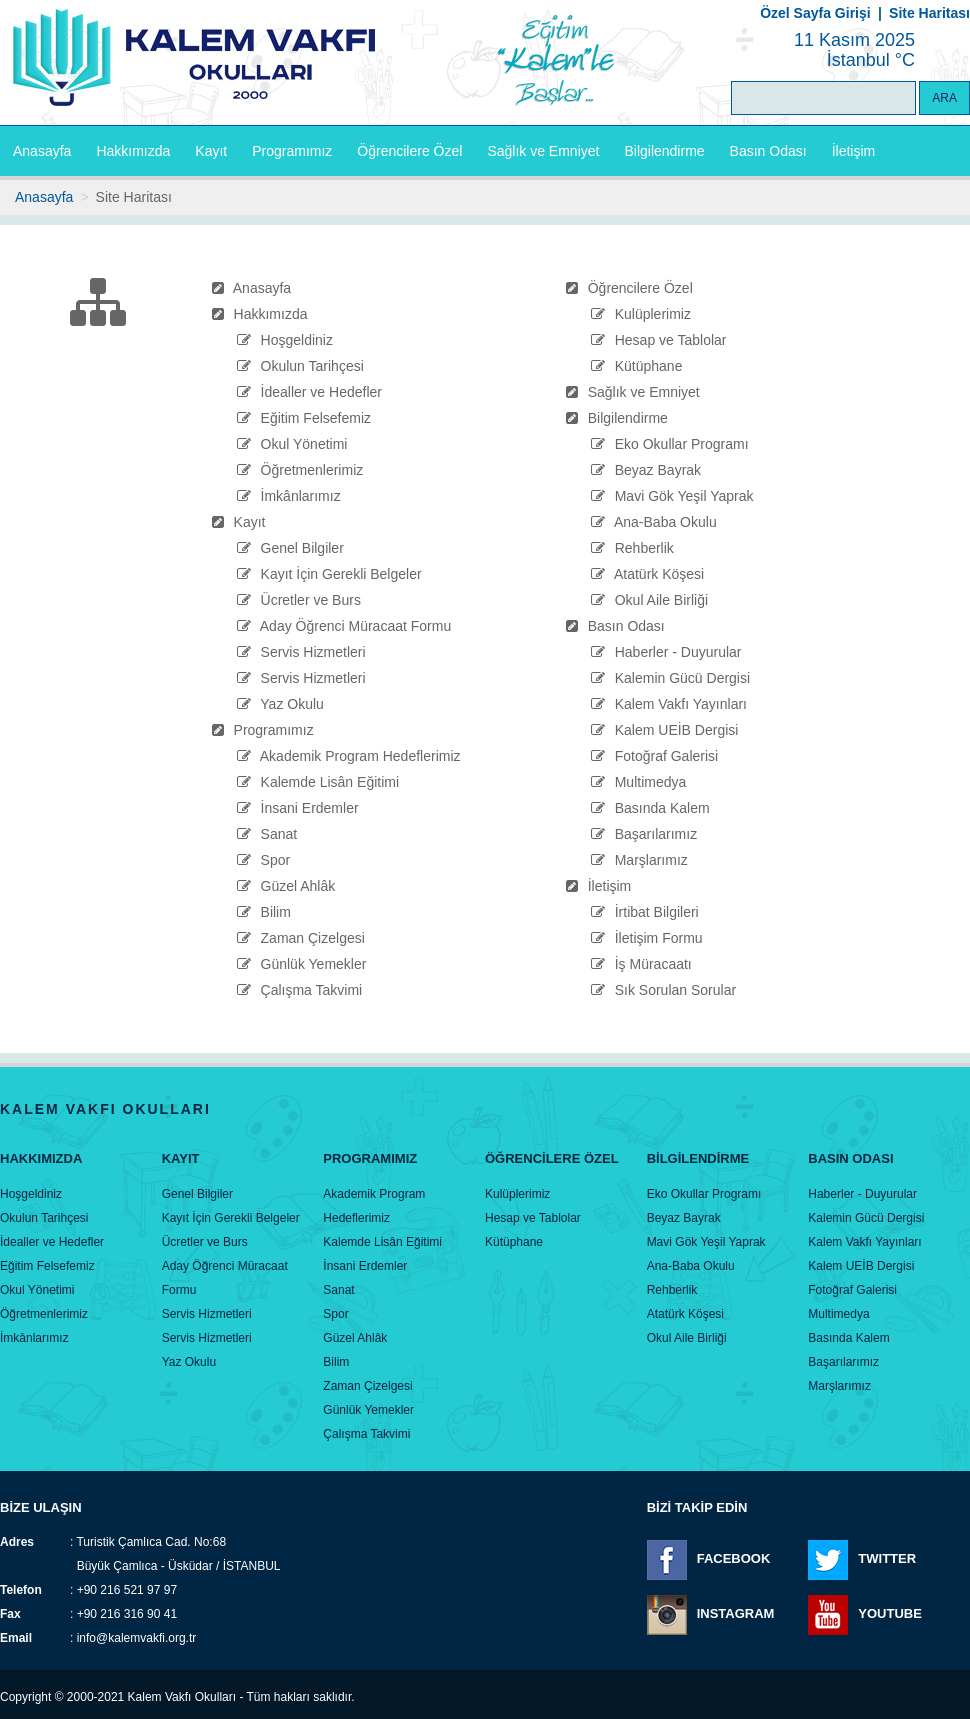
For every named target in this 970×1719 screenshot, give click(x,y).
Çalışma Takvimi (312, 990)
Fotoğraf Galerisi (666, 756)
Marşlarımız (651, 860)
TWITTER (887, 1559)
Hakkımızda (133, 151)
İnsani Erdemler (310, 808)
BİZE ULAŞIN (41, 1507)
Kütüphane (649, 366)
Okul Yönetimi (304, 444)
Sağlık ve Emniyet (543, 151)
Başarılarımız (656, 834)
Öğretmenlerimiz (312, 470)
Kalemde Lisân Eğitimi (330, 782)
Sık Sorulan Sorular (675, 990)
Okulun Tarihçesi (312, 366)
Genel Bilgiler (302, 548)
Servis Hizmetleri (313, 652)
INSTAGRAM (736, 1614)
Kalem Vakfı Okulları (182, 1697)
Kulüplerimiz (653, 314)
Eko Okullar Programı (682, 444)
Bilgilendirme (664, 151)
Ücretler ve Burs (311, 600)
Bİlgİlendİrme (698, 1158)
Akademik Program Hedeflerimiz (360, 756)
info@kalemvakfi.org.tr (137, 1638)
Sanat (279, 834)
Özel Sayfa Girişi (815, 13)
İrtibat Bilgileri (657, 912)
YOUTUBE (890, 1614)
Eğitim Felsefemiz (316, 418)
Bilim (276, 912)
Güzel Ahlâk (298, 886)
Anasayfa (42, 151)
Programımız (292, 151)
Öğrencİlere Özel (552, 1158)
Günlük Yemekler (314, 964)
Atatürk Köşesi (659, 574)
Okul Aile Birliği (661, 600)
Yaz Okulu (292, 704)
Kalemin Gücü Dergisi (682, 678)
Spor (276, 860)
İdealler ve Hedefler (321, 392)
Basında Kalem (662, 808)
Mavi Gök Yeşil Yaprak (684, 496)
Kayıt (211, 151)
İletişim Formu (659, 938)
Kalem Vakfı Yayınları (681, 704)
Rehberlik (644, 548)
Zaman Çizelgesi (313, 938)
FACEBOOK (734, 1559)
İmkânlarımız (301, 496)
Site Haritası (929, 13)
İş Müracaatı (653, 964)
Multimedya (651, 782)
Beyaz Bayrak (658, 470)
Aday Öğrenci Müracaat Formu (355, 626)
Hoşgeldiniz (297, 340)
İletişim (854, 151)
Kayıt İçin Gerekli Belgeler (341, 574)
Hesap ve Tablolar (671, 340)
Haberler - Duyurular (678, 652)
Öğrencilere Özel (409, 151)
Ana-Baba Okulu (665, 522)
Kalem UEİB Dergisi (677, 730)
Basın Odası (768, 151)
